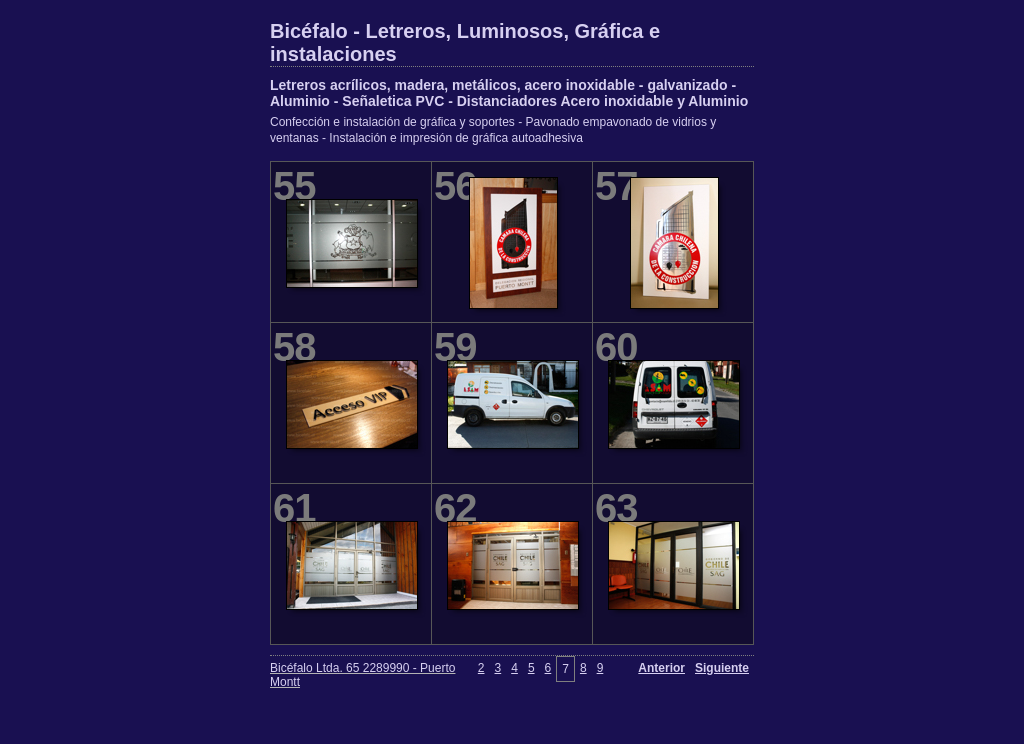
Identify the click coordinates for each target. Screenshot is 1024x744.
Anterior (661, 668)
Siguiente (722, 668)
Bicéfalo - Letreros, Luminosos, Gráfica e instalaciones (465, 42)
